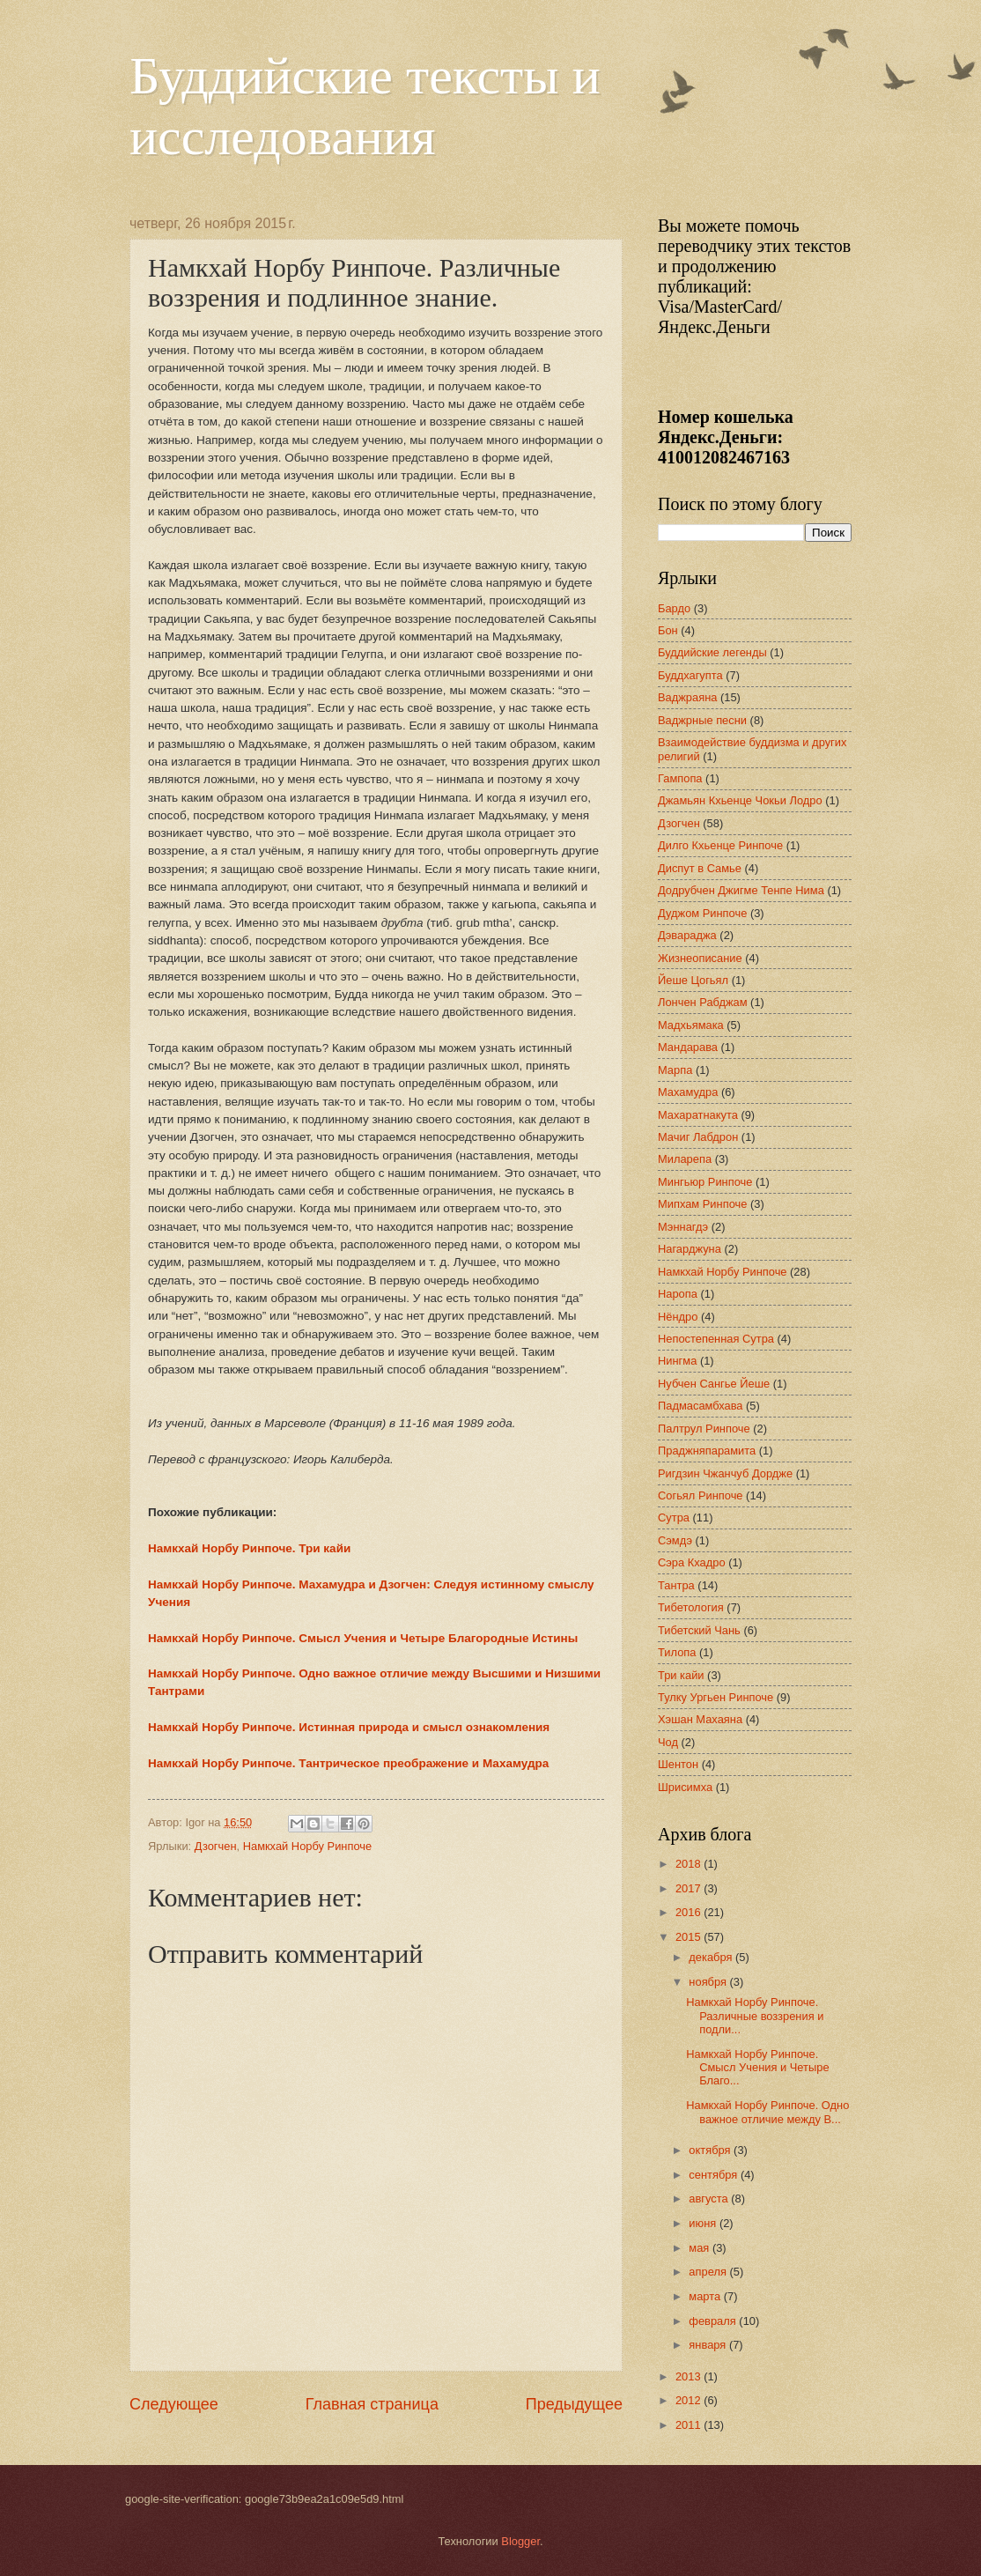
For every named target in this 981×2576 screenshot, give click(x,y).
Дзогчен (216, 1846)
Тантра (676, 1585)
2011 (689, 2425)
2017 (689, 1888)
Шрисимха (685, 1787)
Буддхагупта (690, 675)
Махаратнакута (698, 1114)
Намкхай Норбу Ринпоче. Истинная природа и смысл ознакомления (349, 1727)
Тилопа (677, 1652)
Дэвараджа (687, 935)
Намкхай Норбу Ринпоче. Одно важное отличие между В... (767, 2112)
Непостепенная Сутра (716, 1338)
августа (710, 2198)
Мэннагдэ (683, 1226)
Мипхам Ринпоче (702, 1203)
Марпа (675, 1070)
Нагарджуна (689, 1248)
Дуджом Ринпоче (702, 913)
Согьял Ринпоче (700, 1495)
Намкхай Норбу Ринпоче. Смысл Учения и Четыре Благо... (757, 2067)
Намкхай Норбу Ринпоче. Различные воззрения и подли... (754, 2015)
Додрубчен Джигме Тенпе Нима (741, 890)
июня (704, 2223)
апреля (709, 2271)
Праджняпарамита (707, 1450)
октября (711, 2150)
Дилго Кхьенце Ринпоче (720, 845)
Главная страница (372, 2404)
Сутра (674, 1517)
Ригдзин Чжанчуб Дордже (725, 1473)
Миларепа (685, 1159)
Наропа (677, 1293)
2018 (689, 1863)
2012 (689, 2400)
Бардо (674, 608)
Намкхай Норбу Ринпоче (307, 1846)
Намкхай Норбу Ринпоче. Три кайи (249, 1548)
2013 (689, 2376)
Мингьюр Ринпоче (705, 1181)
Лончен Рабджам (703, 1002)
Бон (668, 630)
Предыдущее (574, 2404)
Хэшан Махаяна (700, 1719)
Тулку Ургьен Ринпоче (715, 1697)
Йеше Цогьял (693, 980)
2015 (689, 1936)
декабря (712, 1957)
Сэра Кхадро (692, 1562)
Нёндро (677, 1316)
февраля (714, 2321)
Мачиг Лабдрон (698, 1137)
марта (706, 2296)
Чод (668, 1742)
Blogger (520, 2541)
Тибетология (691, 1607)
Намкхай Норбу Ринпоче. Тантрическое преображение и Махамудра (348, 1763)
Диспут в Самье (699, 868)
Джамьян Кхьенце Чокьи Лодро (740, 800)
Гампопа (680, 778)
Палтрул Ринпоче (704, 1428)
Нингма (677, 1360)
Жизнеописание (700, 958)
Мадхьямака (691, 1025)
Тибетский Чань (699, 1630)
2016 (689, 1912)
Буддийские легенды (712, 652)
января (709, 2344)
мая (700, 2247)
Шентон (678, 1764)
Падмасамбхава (700, 1405)
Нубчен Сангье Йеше (714, 1383)
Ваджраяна (687, 697)
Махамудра (688, 1092)
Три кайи (681, 1675)
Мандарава (688, 1047)
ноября (709, 1981)
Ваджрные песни (702, 720)
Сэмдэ (675, 1540)
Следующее (173, 2404)
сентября (715, 2174)
